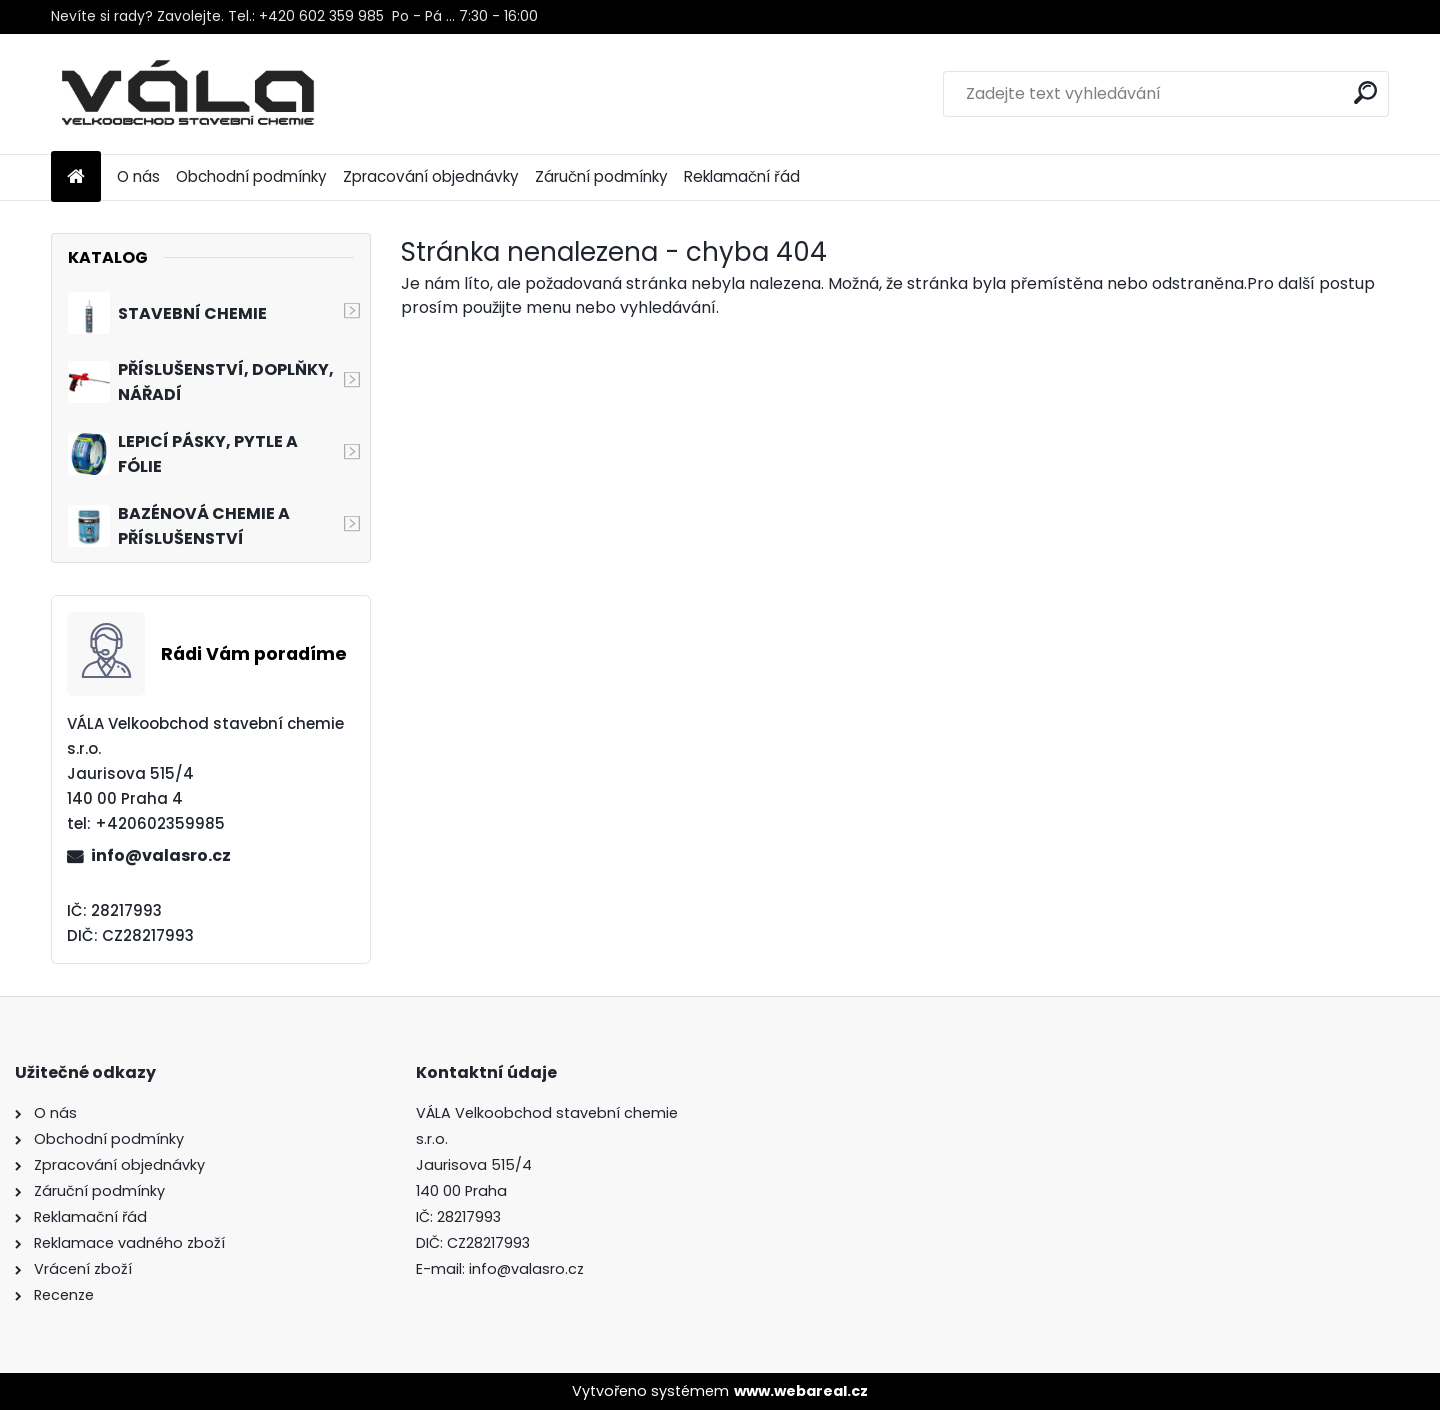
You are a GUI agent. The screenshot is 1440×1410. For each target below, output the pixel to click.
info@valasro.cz (161, 855)
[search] (1365, 92)
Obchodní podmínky (251, 176)
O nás (138, 176)
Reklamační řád (742, 176)
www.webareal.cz (801, 1391)
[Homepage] (76, 177)
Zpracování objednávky (431, 176)
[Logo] (188, 94)
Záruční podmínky (601, 176)
